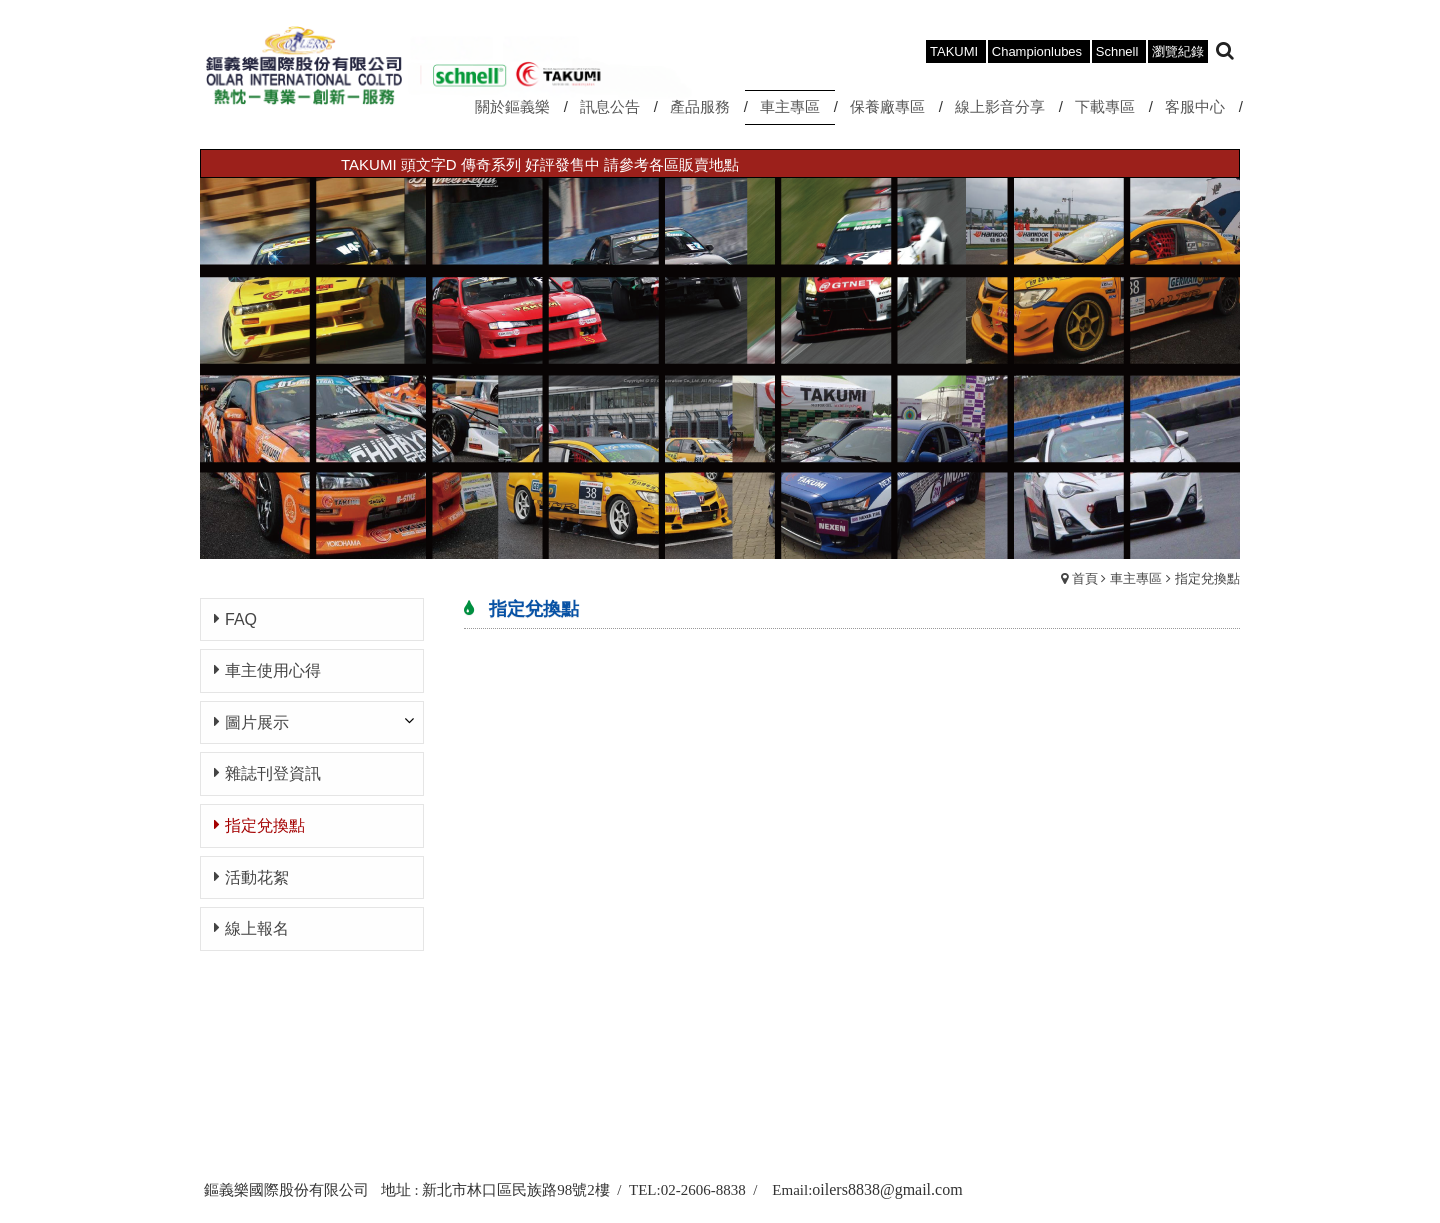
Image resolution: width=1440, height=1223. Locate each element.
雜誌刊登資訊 (273, 773)
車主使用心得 (273, 670)
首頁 (1085, 578)
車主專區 (1136, 578)
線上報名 (257, 928)
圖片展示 (257, 722)
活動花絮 (257, 877)
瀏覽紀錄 (1178, 51)
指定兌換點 (1207, 578)
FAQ (241, 619)
